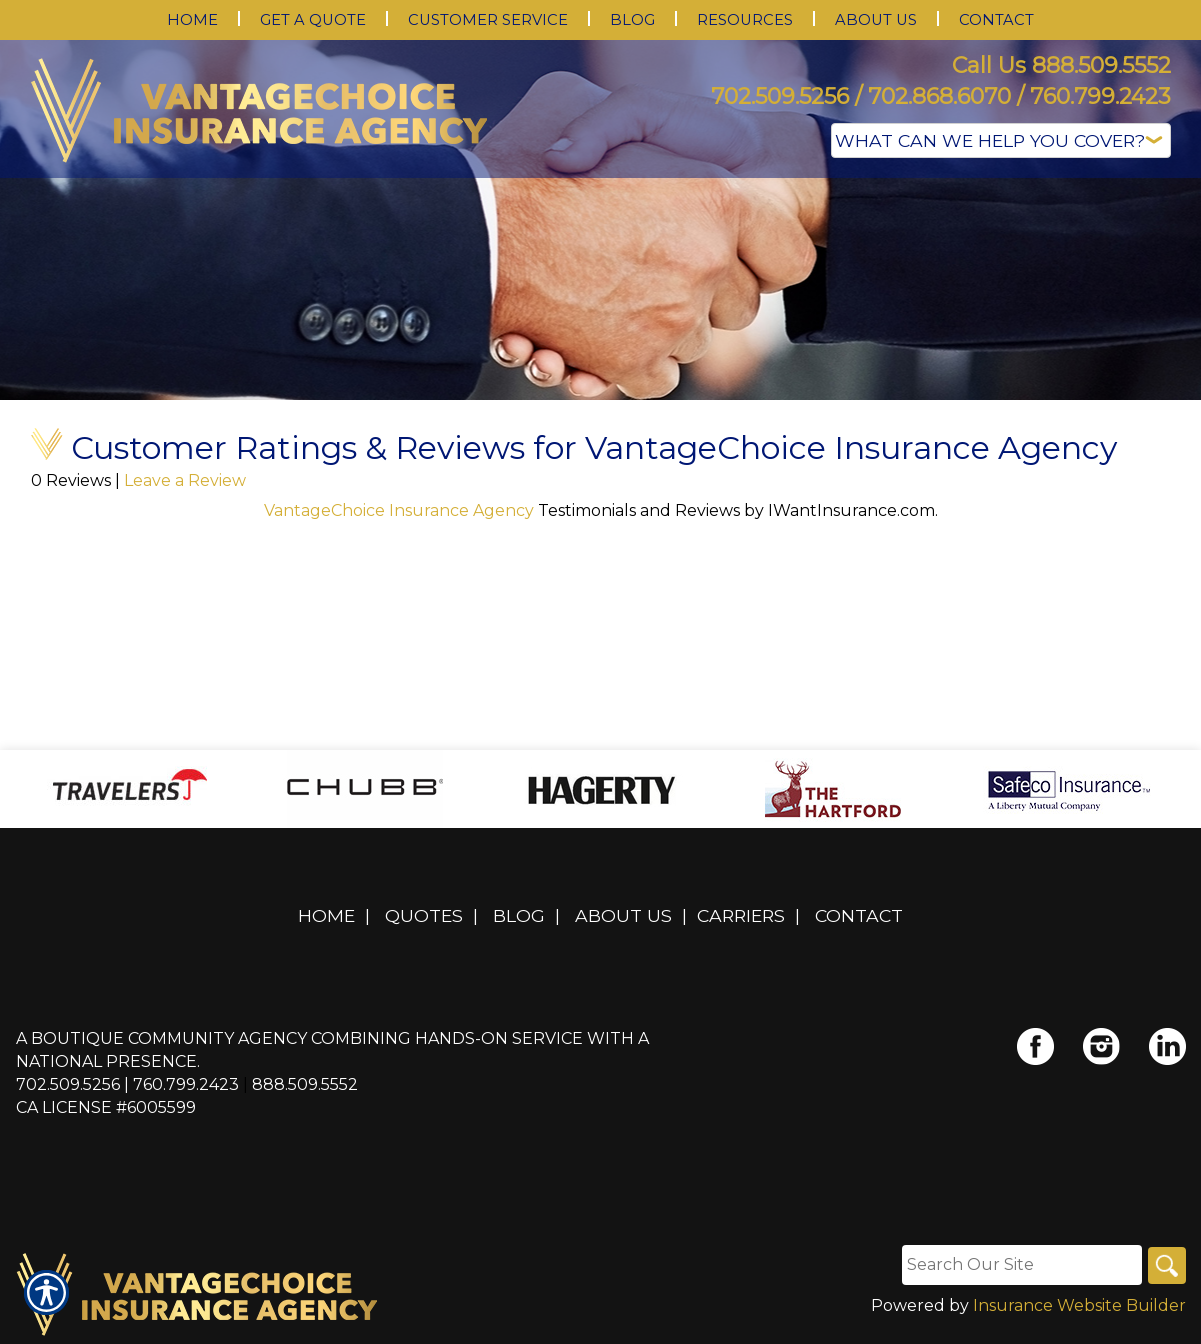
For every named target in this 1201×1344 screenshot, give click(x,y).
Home (326, 915)
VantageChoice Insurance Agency (401, 510)
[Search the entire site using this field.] (1020, 1265)
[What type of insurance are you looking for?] (1001, 140)
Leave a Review (185, 480)
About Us (623, 915)
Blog (519, 915)
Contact (859, 915)
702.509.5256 (68, 1084)
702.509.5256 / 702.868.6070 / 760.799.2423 (941, 96)
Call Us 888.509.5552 (1061, 65)
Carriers (741, 915)
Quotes (424, 915)
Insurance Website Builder (1079, 1305)
